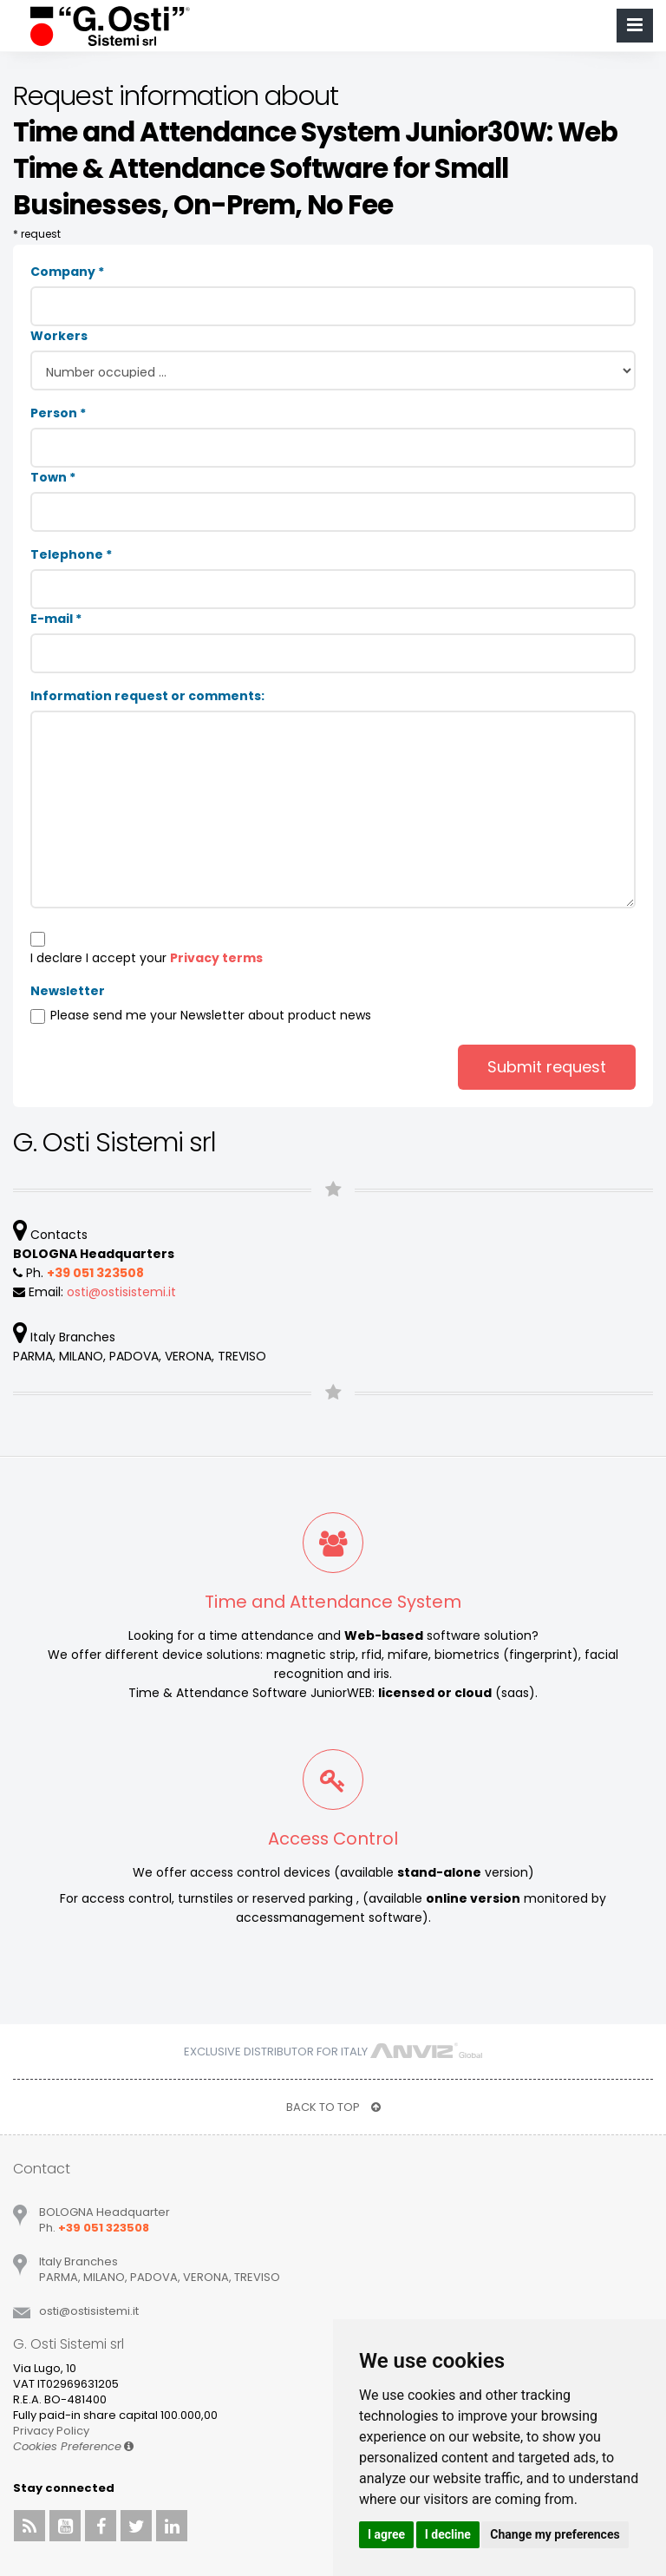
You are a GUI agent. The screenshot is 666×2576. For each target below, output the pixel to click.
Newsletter (67, 991)
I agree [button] (386, 2534)
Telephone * (71, 554)
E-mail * (56, 618)
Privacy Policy (51, 2430)
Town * (52, 477)
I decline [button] (448, 2534)
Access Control (333, 1838)
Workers (59, 335)
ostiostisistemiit (121, 1292)
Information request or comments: (147, 696)
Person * (58, 413)
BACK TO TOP (333, 2107)
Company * (67, 271)
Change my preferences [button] (554, 2534)
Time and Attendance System (333, 1602)
